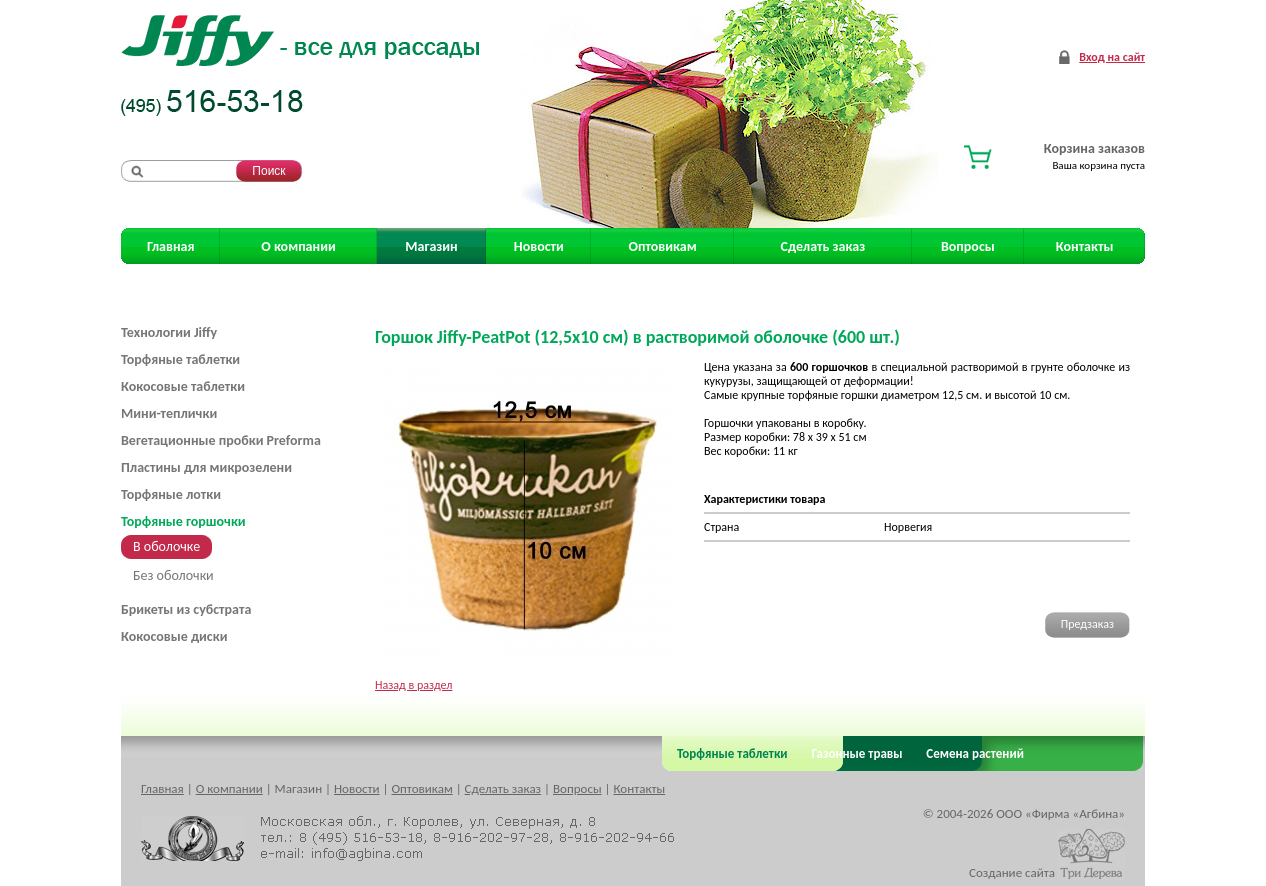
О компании (298, 246)
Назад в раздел (413, 685)
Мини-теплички (169, 413)
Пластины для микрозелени (206, 467)
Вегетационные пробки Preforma (221, 440)
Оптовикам (663, 246)
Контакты (1085, 246)
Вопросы (968, 246)
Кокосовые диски (174, 636)
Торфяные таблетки (180, 359)
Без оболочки (173, 575)
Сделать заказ (823, 246)
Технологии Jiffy (169, 332)
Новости (539, 246)
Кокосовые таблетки (183, 386)
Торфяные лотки (171, 494)
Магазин (431, 246)
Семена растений (971, 753)
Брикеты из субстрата (186, 609)
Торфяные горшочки (183, 521)
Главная (170, 246)
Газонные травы (857, 753)
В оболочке (166, 546)
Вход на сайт (1112, 57)
